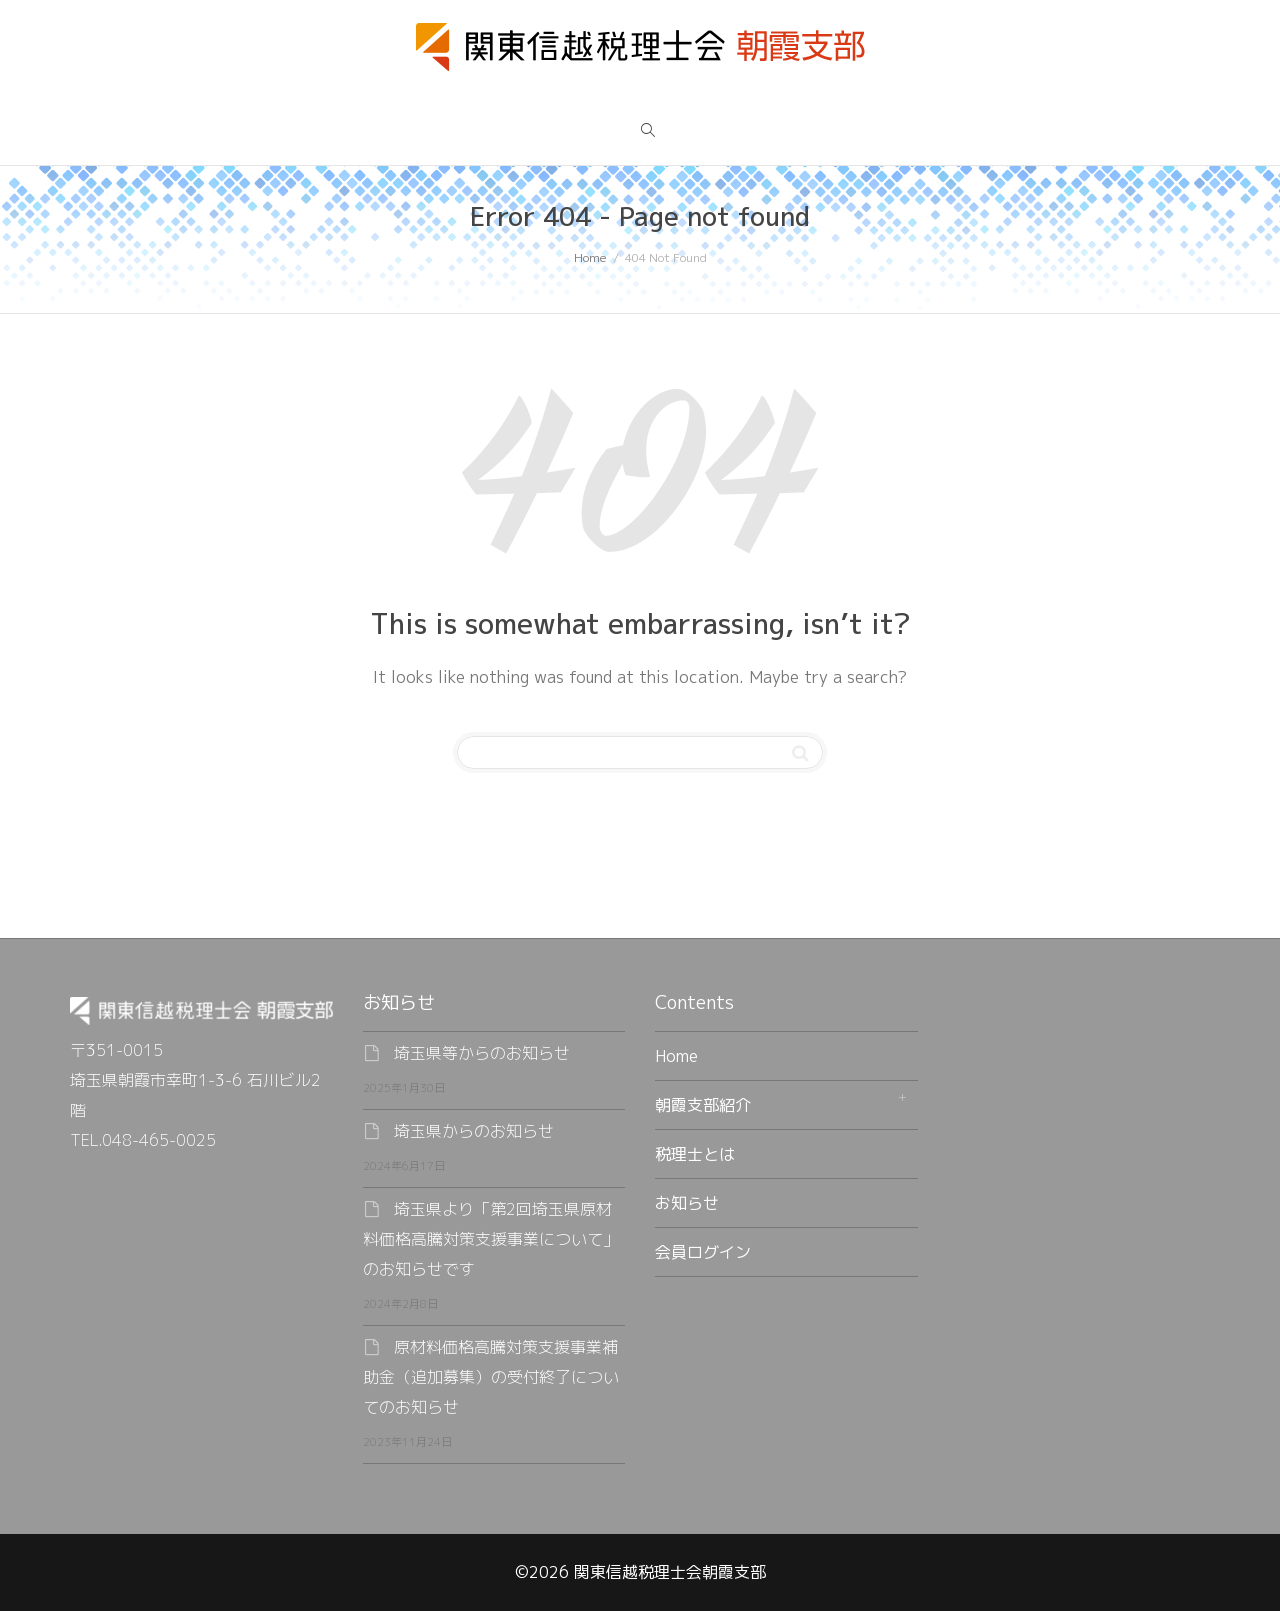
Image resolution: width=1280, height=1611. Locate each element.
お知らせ (687, 1203)
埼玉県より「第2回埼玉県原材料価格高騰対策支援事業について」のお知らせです (491, 1239)
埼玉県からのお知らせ (474, 1131)
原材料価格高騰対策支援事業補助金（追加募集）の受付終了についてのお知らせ (491, 1377)
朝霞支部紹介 (703, 1105)
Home (676, 1056)
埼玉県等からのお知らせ (482, 1053)
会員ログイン (703, 1252)
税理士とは (695, 1154)
